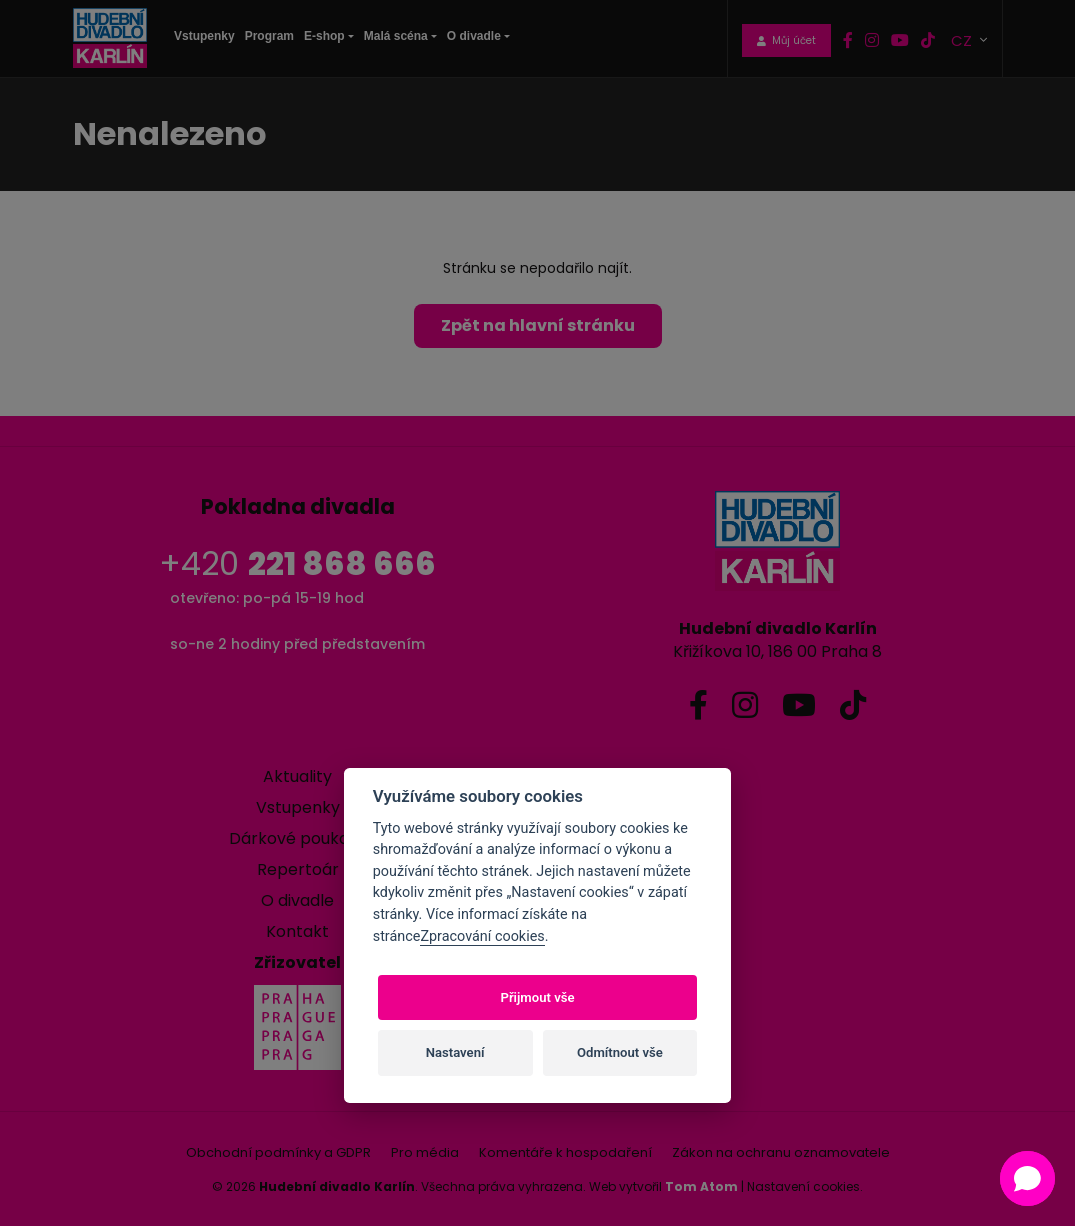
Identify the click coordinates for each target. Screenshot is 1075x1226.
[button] (1027, 1178)
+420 (297, 563)
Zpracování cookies (482, 936)
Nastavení (455, 1052)
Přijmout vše (537, 997)
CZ (963, 39)
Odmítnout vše (620, 1052)
